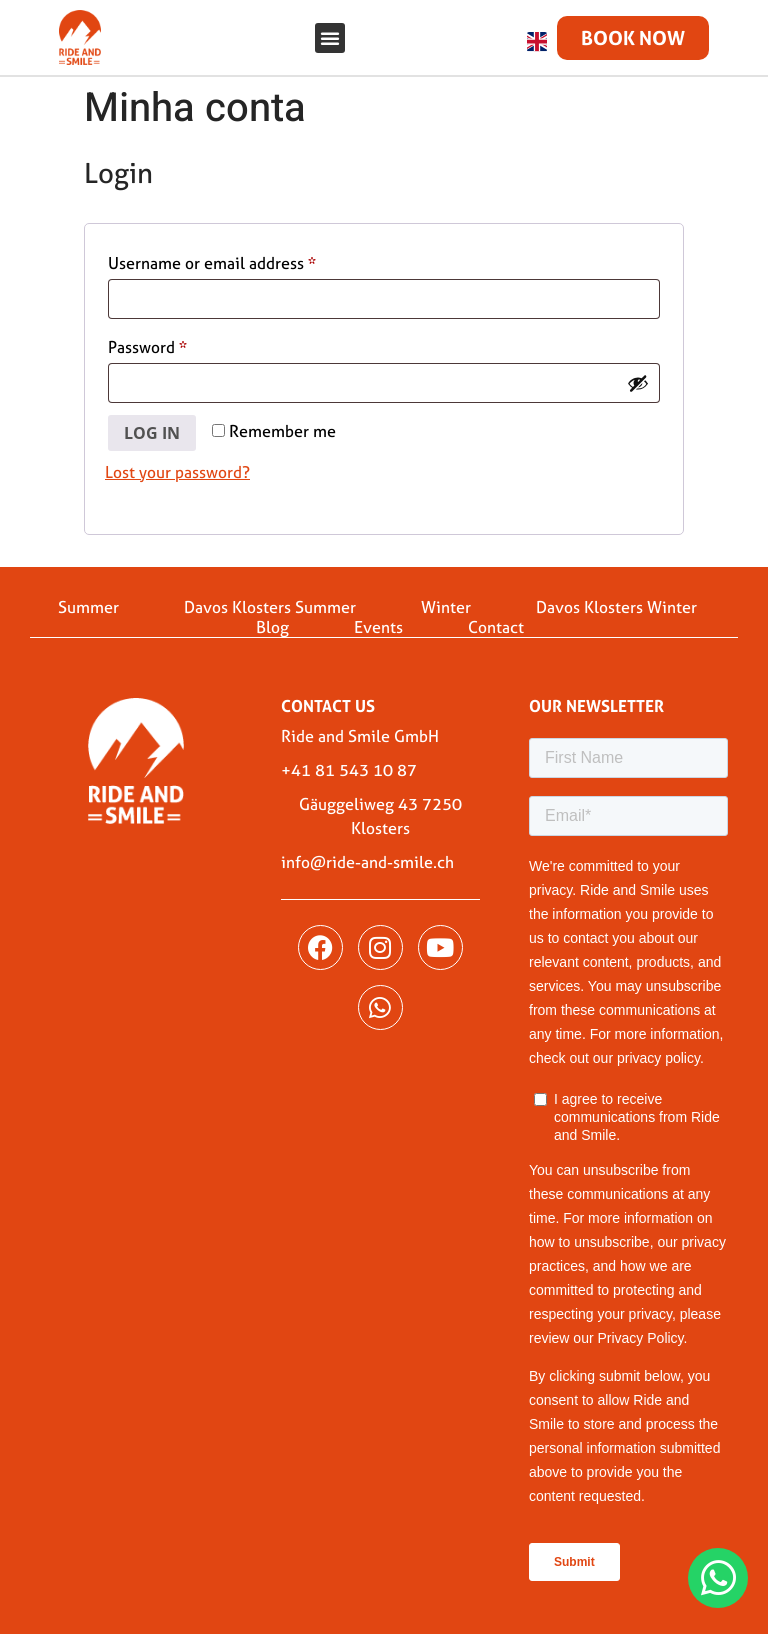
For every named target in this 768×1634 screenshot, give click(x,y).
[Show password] (638, 372)
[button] (330, 38)
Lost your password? (177, 460)
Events (378, 615)
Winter (446, 595)
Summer (88, 595)
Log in (152, 421)
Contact (496, 615)
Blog (272, 615)
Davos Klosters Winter (616, 595)
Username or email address (244, 249)
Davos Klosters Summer (270, 595)
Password (180, 333)
